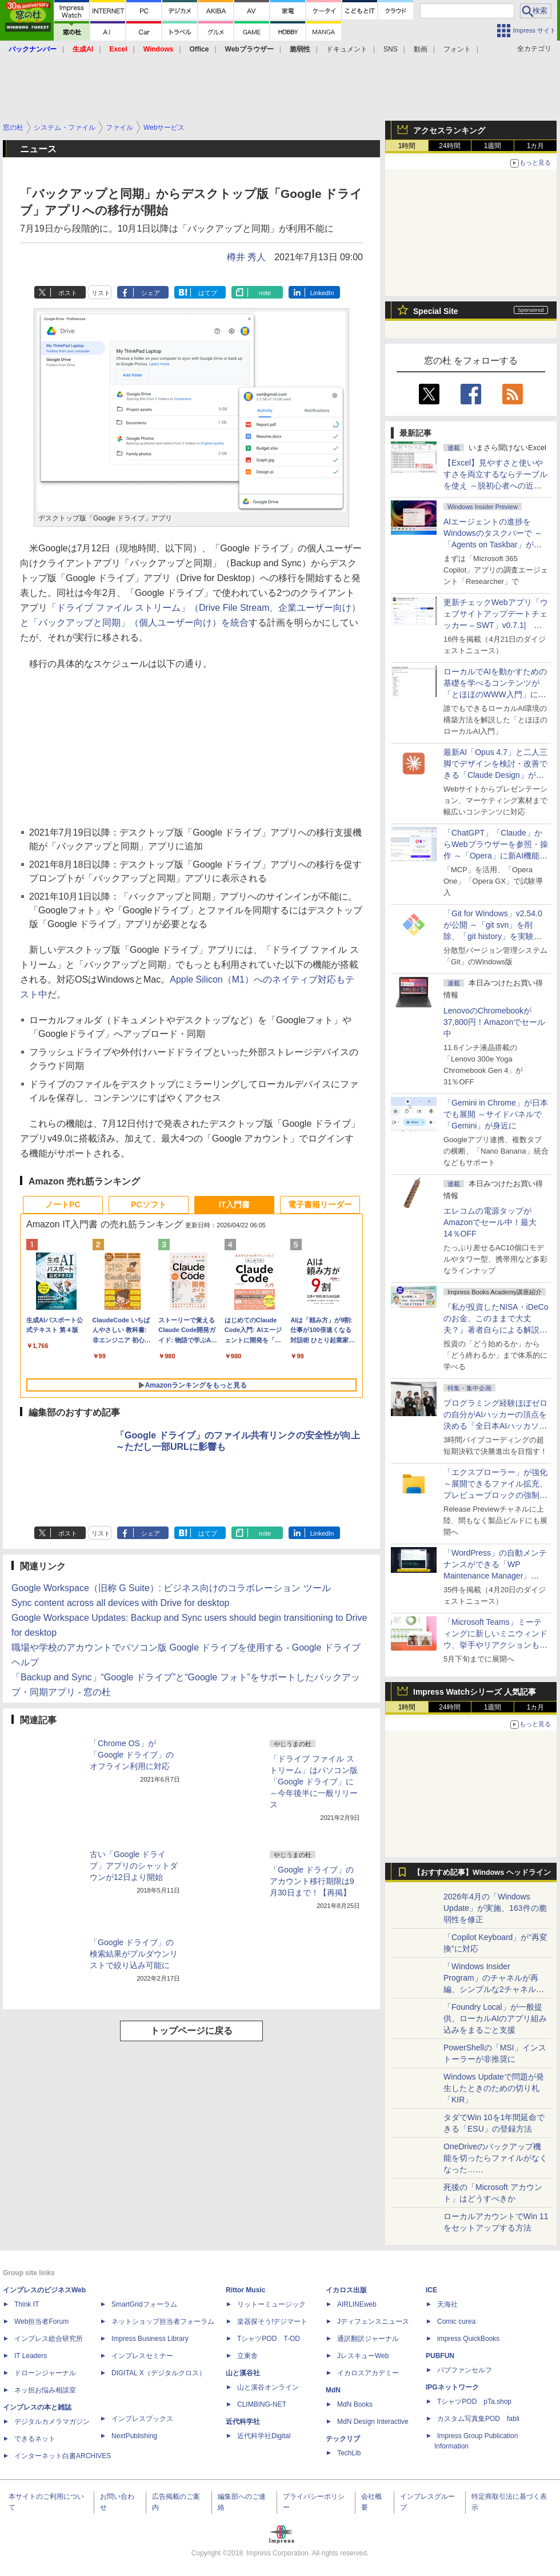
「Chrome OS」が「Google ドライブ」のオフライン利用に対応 (132, 1755)
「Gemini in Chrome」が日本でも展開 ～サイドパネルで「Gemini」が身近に (495, 1114)
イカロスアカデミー (368, 2373)
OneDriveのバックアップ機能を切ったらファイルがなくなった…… (495, 2158)
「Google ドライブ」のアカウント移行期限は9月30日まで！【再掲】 (312, 1881)
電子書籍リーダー (320, 1204)
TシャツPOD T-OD (268, 2339)
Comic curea (456, 2321)
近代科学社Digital (263, 2436)
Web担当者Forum (41, 2321)
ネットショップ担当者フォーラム (162, 2321)
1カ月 (536, 146)
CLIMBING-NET (261, 2404)
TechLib (349, 2453)
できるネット (34, 2439)
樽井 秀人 (246, 257)
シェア (150, 292)
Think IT (26, 2304)
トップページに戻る (191, 2031)
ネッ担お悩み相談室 (45, 2390)
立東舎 (247, 2356)
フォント (457, 49)
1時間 (407, 146)
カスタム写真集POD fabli (478, 2419)
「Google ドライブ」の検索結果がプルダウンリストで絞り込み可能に (134, 1954)
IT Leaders (30, 2356)
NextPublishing (134, 2436)
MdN (333, 2390)
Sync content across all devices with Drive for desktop (120, 1603)
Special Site (435, 311)
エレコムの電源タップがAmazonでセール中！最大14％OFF (490, 1222)
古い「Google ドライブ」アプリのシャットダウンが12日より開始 (134, 1866)
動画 (420, 49)
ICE (431, 2290)
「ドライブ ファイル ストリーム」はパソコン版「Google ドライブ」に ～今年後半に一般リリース (314, 1781)
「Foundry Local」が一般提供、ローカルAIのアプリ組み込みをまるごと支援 (495, 2018)
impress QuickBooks (468, 2339)
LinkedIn (322, 292)
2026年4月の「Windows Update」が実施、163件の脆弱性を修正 (495, 1908)
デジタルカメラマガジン (52, 2422)
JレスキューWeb (363, 2356)
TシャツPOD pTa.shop (474, 2402)
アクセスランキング (449, 130)
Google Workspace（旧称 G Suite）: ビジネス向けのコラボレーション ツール (171, 1588)
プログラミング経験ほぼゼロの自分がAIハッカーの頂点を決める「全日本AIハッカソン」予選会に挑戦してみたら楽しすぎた (495, 1425)
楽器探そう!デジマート (272, 2321)
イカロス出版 (346, 2290)
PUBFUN (440, 2356)
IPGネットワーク (452, 2387)
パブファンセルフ (464, 2370)
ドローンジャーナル (45, 2373)
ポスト (67, 292)
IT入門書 (234, 1204)
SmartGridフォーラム (144, 2304)
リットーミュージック (271, 2304)
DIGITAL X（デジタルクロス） (158, 2373)
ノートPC (62, 1204)
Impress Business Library (150, 2339)
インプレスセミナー (142, 2356)
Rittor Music (245, 2290)
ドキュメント (346, 49)
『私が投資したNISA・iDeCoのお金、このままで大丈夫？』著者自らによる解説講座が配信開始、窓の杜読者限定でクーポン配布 (496, 1329)
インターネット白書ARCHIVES (62, 2456)
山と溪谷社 (243, 2373)
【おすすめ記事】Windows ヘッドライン (482, 1873)
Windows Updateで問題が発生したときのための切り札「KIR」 (493, 2088)
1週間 (493, 146)
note (265, 292)
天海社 (447, 2304)
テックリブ (343, 2439)
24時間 (449, 146)
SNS (390, 49)
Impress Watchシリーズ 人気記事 (474, 1691)
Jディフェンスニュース (373, 2321)
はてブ (207, 292)
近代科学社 (243, 2422)
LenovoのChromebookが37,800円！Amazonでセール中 (494, 1022)
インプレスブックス (142, 2419)
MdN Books (355, 2404)
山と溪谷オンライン (268, 2387)
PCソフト (148, 1204)
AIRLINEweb (357, 2304)
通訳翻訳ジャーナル (368, 2339)
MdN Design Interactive (373, 2422)
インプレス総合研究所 (48, 2339)
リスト (100, 292)
